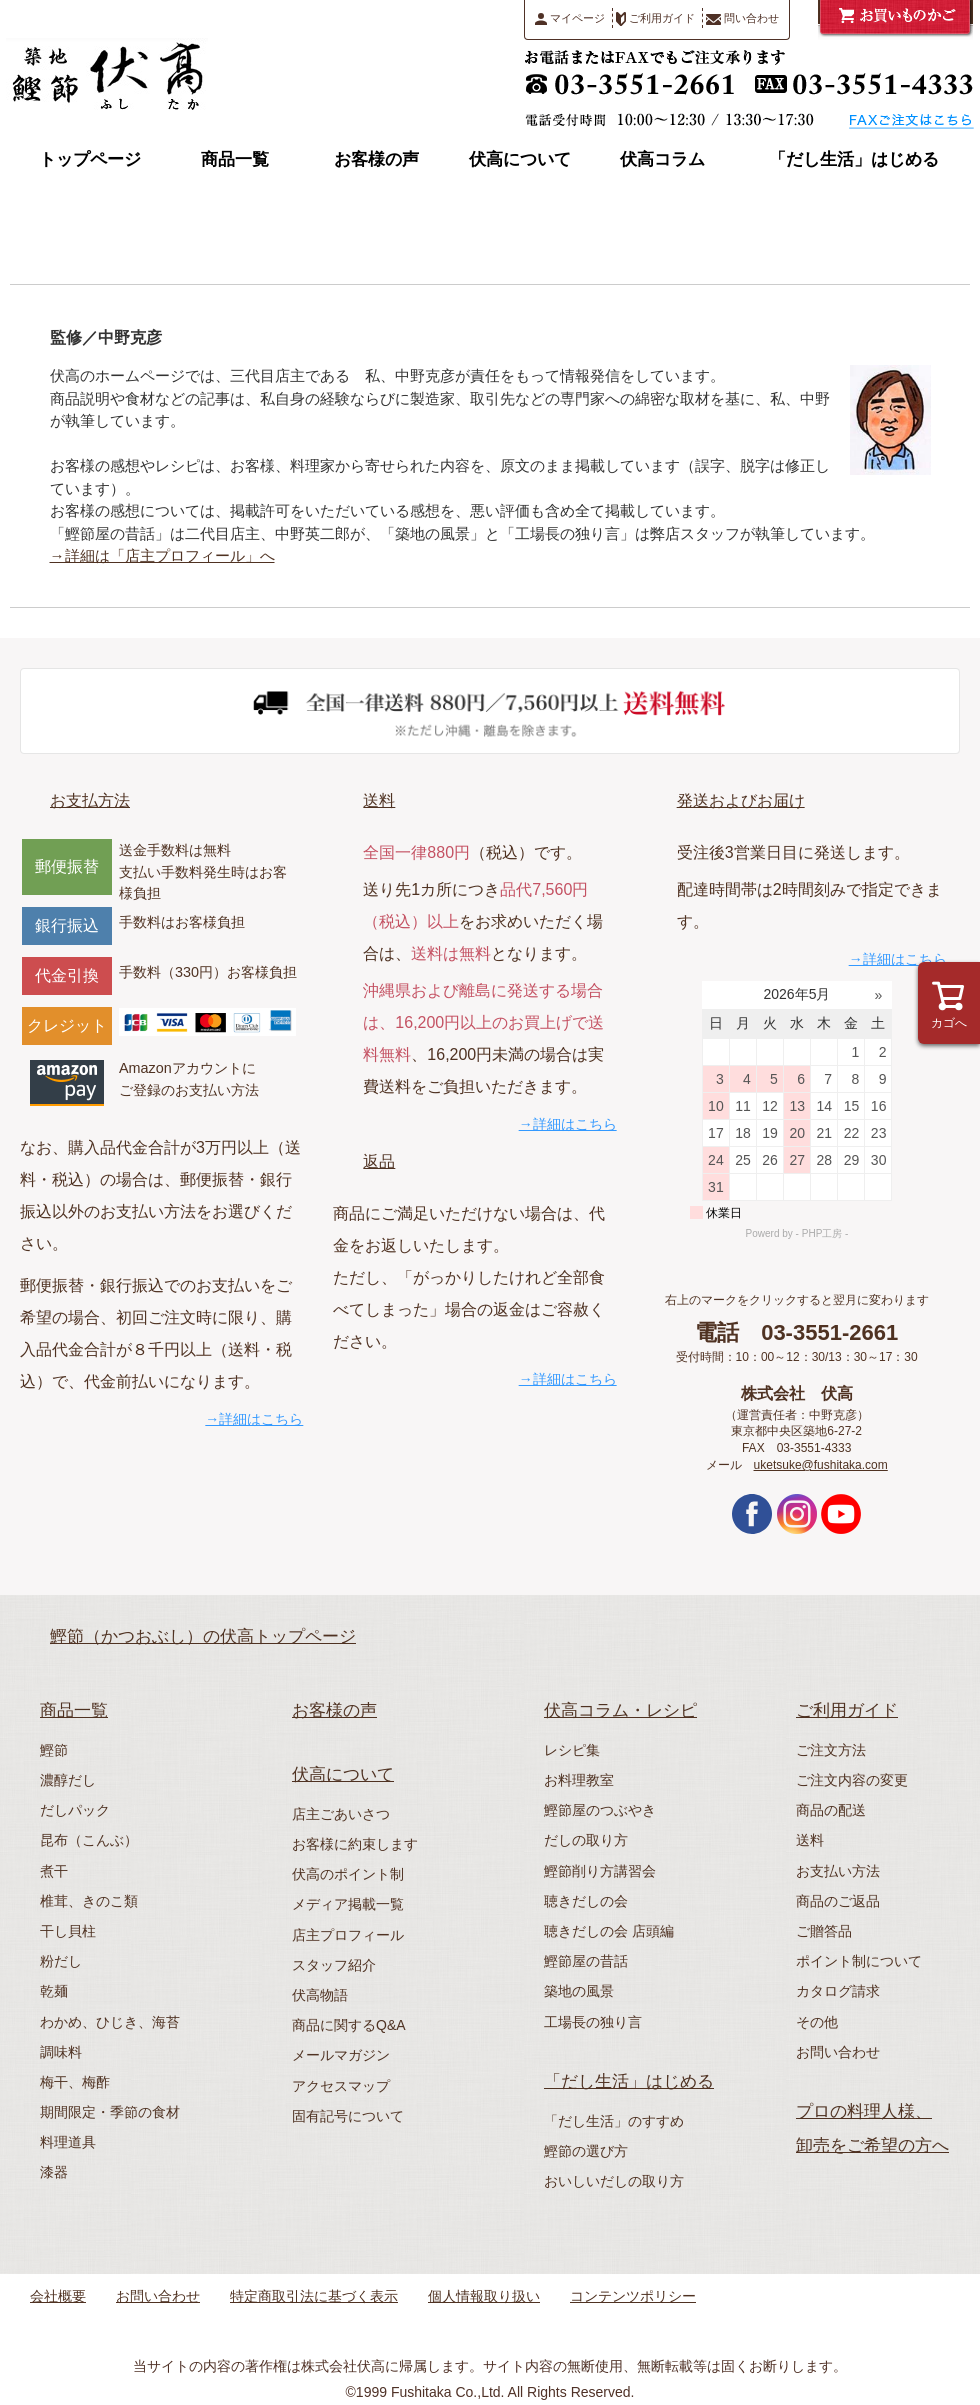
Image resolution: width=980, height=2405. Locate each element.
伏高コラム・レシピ (620, 1710)
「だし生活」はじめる (854, 159)
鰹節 (54, 1750)
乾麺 (54, 1991)
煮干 (54, 1871)
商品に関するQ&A (349, 2025)
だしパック (75, 1810)
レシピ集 (572, 1750)
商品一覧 (235, 159)
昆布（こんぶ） (89, 1840)
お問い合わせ (838, 2052)
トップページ (90, 159)
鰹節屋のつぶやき (600, 1810)
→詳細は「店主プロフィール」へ (162, 555)
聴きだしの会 (586, 1901)
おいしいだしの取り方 (614, 2181)
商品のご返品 (838, 1901)
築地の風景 (579, 1991)
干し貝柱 (68, 1931)
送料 (379, 800)
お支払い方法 (838, 1871)
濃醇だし (68, 1780)
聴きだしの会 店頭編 (609, 1931)
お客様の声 (376, 159)
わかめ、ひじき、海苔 (110, 2022)
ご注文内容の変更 (852, 1780)
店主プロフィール (348, 1935)
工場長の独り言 (593, 2022)
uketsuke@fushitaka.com (821, 1465)
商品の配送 (831, 1810)
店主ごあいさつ (341, 1814)
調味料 (61, 2052)
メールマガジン (341, 2055)
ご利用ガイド (655, 19)
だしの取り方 (586, 1840)
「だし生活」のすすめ (614, 2121)
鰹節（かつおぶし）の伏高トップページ (203, 1636)
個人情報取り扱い (484, 2296)
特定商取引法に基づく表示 (314, 2296)
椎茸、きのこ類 (89, 1901)
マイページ (570, 18)
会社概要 (58, 2296)
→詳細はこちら (254, 1419)
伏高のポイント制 (348, 1874)
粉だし (61, 1961)
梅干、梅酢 (75, 2082)
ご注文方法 (831, 1750)
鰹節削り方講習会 (600, 1871)
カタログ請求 (838, 1991)
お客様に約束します (355, 1844)
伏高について (520, 159)
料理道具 (68, 2142)
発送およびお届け (741, 800)
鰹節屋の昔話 (586, 1961)
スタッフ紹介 (334, 1965)
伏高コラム (662, 159)
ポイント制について (859, 1961)
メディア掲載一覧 (348, 1904)
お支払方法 (90, 800)
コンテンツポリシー (633, 2296)
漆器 (54, 2172)
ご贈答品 (824, 1931)
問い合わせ (742, 18)
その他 (817, 2022)
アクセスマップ (341, 2086)
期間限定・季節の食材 (110, 2112)
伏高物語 (320, 1995)
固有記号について (348, 2116)
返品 (379, 1161)
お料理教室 (579, 1780)
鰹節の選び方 (586, 2151)
